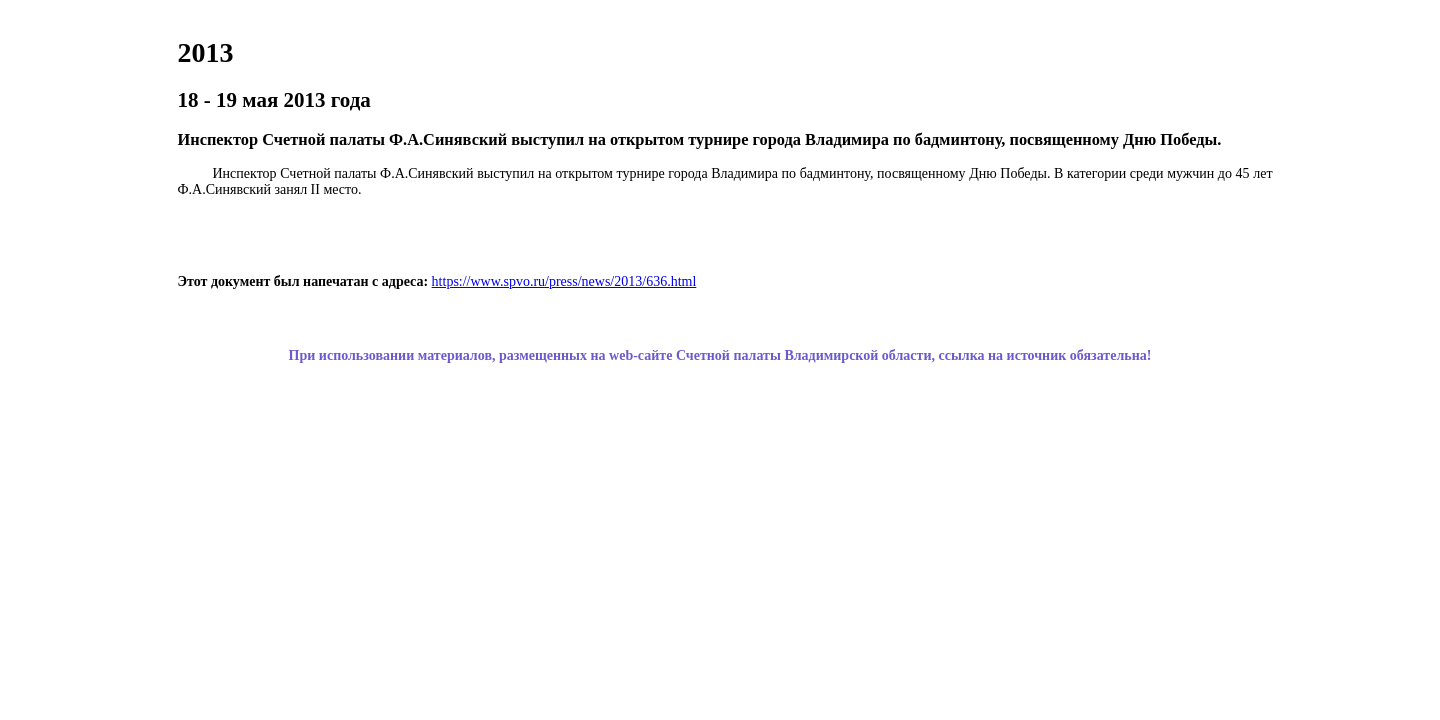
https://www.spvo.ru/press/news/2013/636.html (564, 281)
